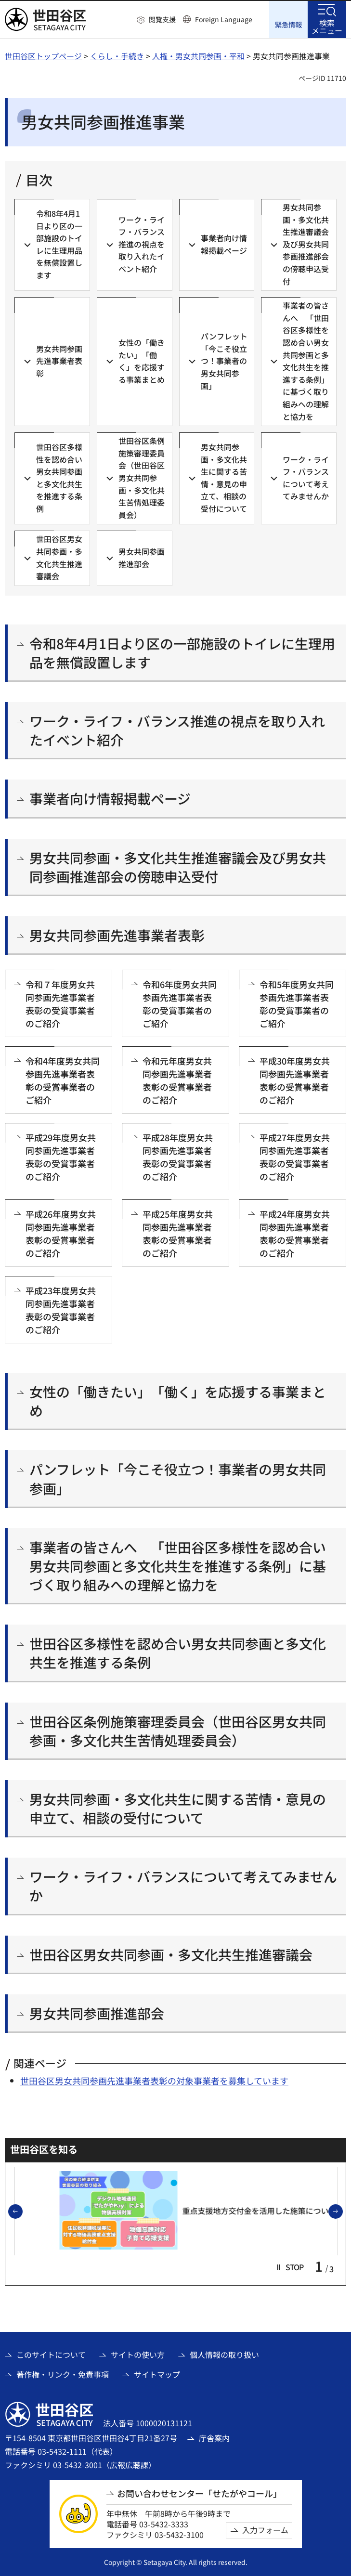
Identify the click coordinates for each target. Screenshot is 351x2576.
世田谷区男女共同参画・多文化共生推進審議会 (170, 1954)
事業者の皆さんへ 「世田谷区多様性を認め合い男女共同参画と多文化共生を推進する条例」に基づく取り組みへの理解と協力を (177, 1565)
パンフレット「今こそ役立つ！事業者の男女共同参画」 (177, 1478)
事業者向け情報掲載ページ (110, 798)
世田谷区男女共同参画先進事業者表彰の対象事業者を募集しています (154, 2080)
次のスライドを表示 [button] (342, 2211)
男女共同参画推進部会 (96, 2013)
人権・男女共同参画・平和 (198, 55)
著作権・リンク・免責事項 (62, 2373)
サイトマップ (157, 2373)
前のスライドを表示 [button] (22, 2211)
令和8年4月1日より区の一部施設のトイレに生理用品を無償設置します (182, 652)
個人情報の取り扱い (224, 2354)
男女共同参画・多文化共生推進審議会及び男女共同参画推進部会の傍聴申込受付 (177, 866)
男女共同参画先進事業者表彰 (117, 934)
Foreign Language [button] (223, 19)
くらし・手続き (117, 55)
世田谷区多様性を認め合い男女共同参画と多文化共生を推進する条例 (177, 1652)
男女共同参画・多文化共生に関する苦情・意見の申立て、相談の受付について (177, 1808)
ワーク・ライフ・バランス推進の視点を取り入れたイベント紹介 (177, 730)
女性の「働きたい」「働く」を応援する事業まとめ (177, 1400)
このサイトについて (51, 2354)
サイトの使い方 (138, 2354)
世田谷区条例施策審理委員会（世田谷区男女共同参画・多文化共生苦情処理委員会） (177, 1730)
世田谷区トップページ (43, 55)
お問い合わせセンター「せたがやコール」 (199, 2493)
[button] (156, 20)
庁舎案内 (214, 2437)
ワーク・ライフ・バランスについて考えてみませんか (183, 1885)
